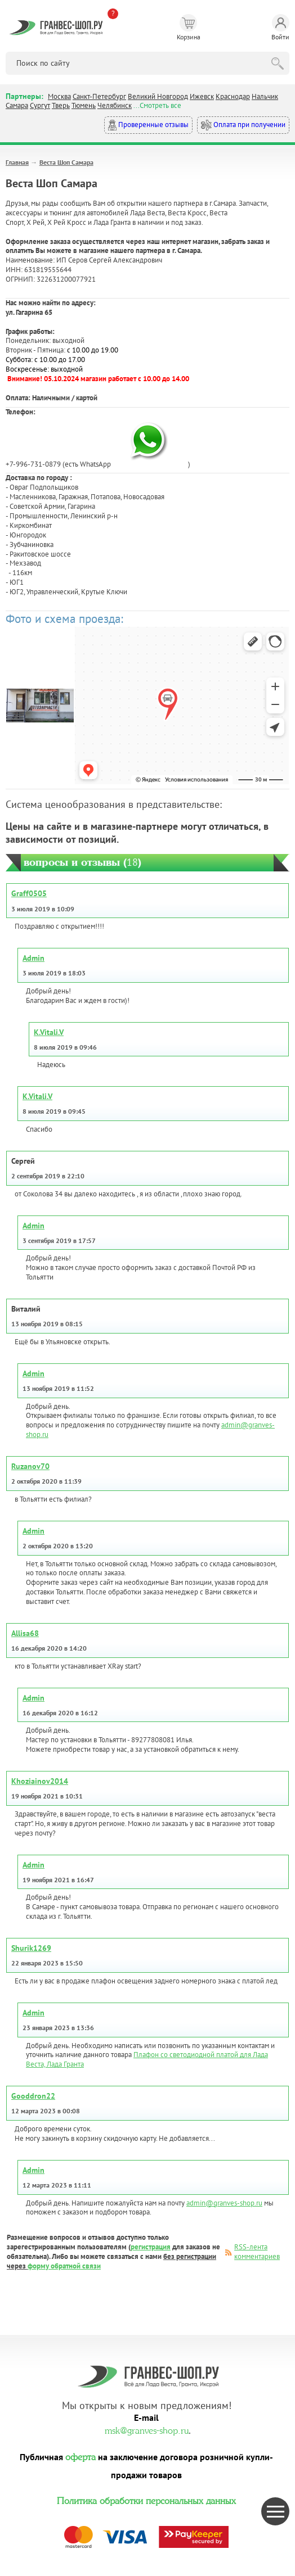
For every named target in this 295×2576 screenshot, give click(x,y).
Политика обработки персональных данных (146, 2499)
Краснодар (233, 96)
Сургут (40, 105)
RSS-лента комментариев (257, 2251)
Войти (280, 27)
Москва (59, 96)
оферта (80, 2456)
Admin (33, 958)
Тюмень (83, 105)
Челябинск (114, 105)
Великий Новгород (158, 96)
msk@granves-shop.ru (147, 2429)
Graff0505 (29, 893)
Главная (17, 162)
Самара (17, 105)
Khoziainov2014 (39, 1781)
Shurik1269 (31, 1948)
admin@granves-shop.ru (224, 2203)
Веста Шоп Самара (66, 162)
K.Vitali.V (49, 1032)
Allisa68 (25, 1633)
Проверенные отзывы (148, 125)
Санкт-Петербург (99, 96)
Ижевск (202, 96)
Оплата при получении (243, 125)
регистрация (151, 2247)
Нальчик (265, 96)
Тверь (61, 105)
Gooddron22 (33, 2096)
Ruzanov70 (30, 1466)
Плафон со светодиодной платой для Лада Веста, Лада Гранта (147, 2059)
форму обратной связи (64, 2266)
